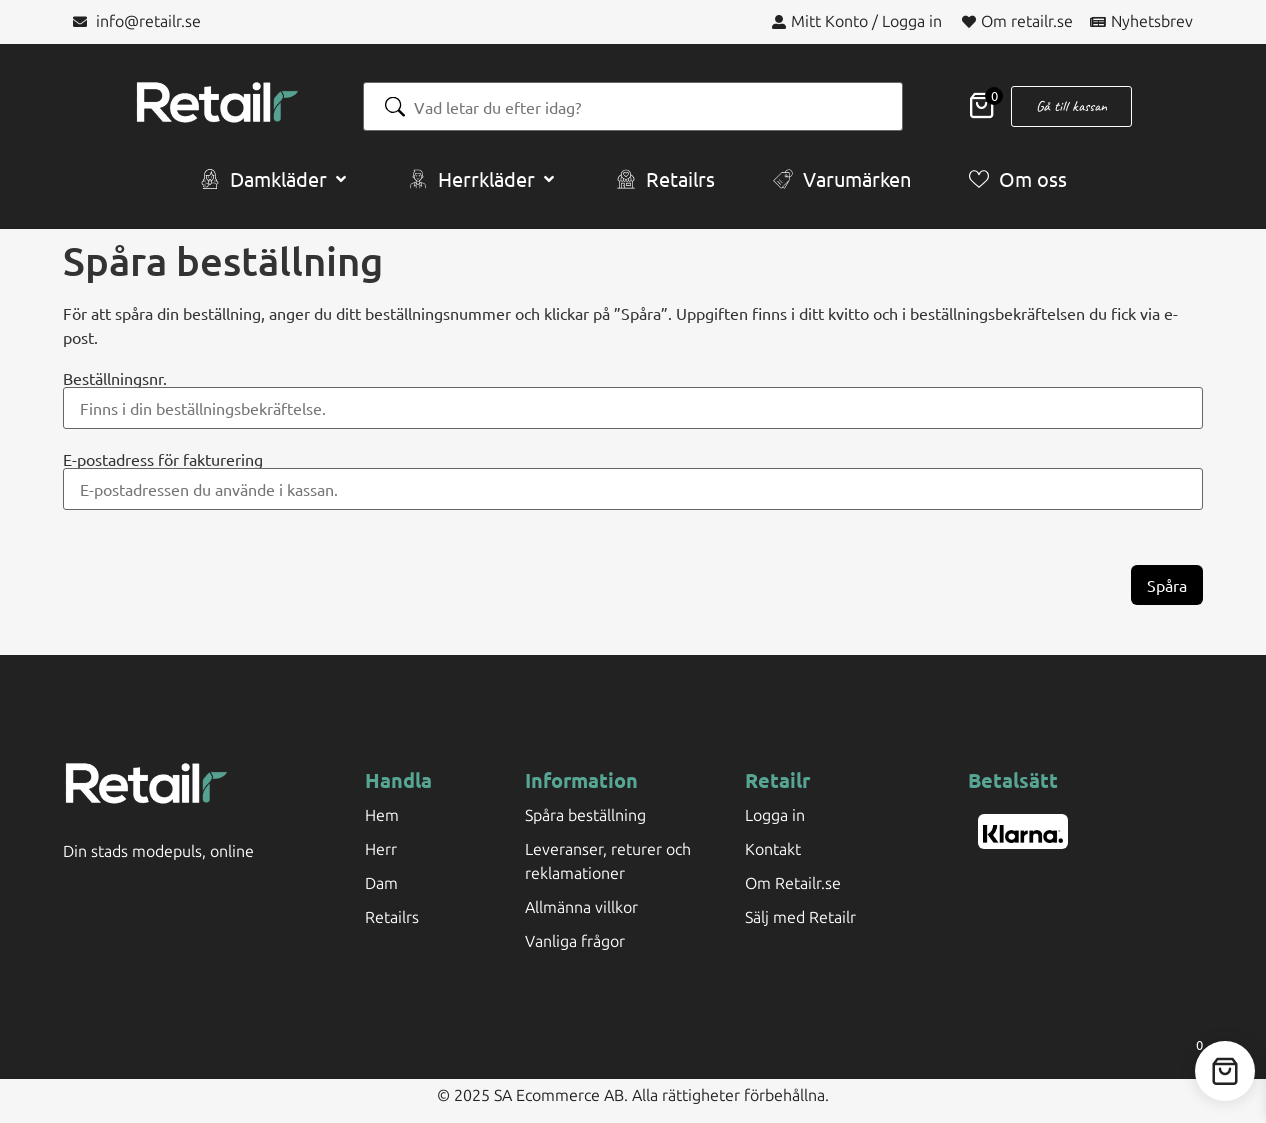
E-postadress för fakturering (163, 459)
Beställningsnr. (115, 378)
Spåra (1167, 585)
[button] (275, 179)
